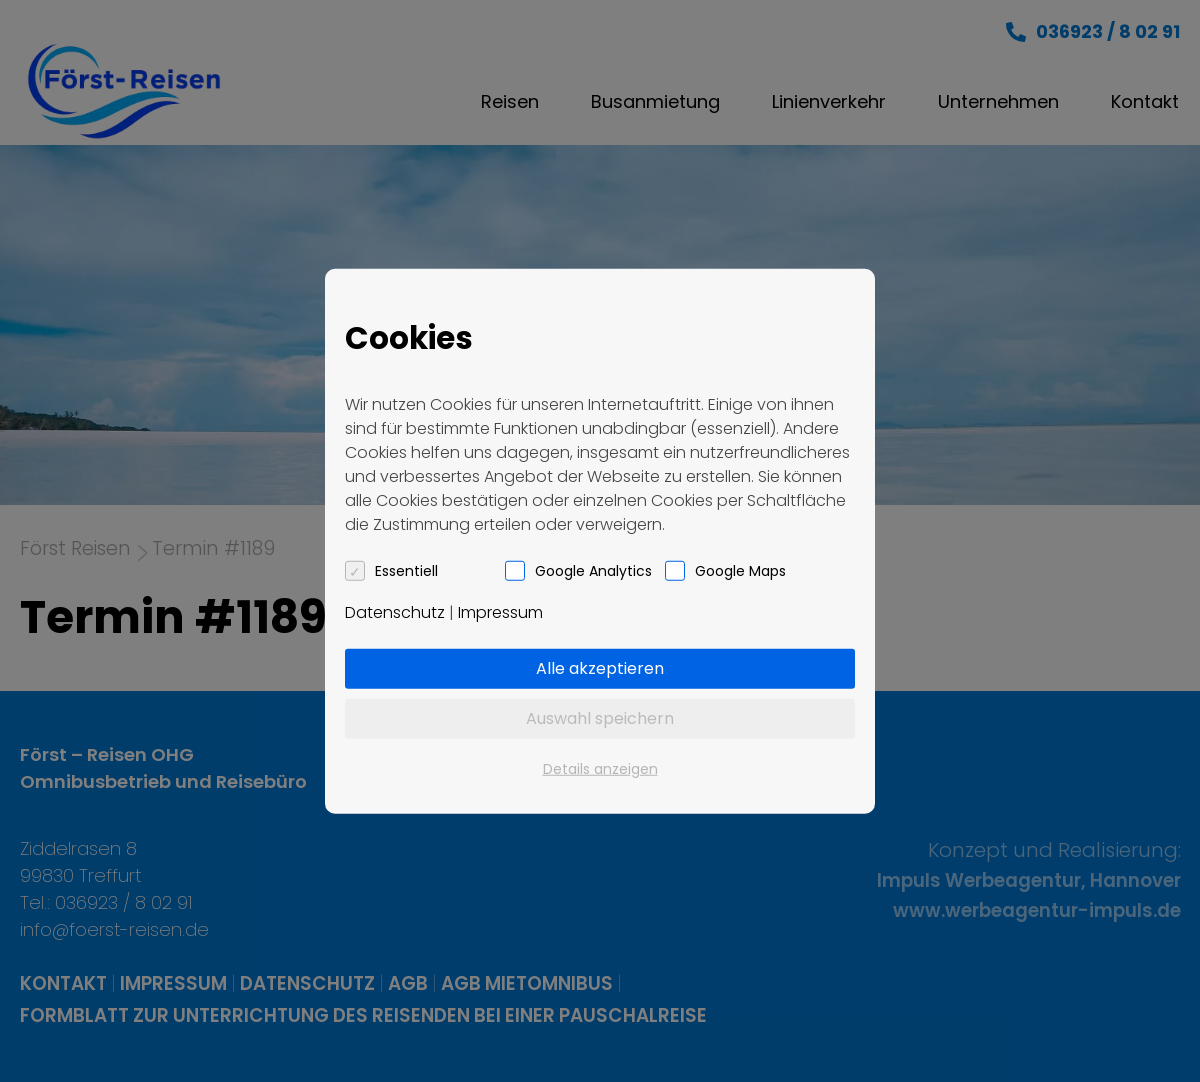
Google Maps (740, 570)
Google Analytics (593, 570)
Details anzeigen (600, 768)
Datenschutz (395, 611)
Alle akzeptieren (600, 667)
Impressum (500, 611)
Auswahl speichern (600, 717)
